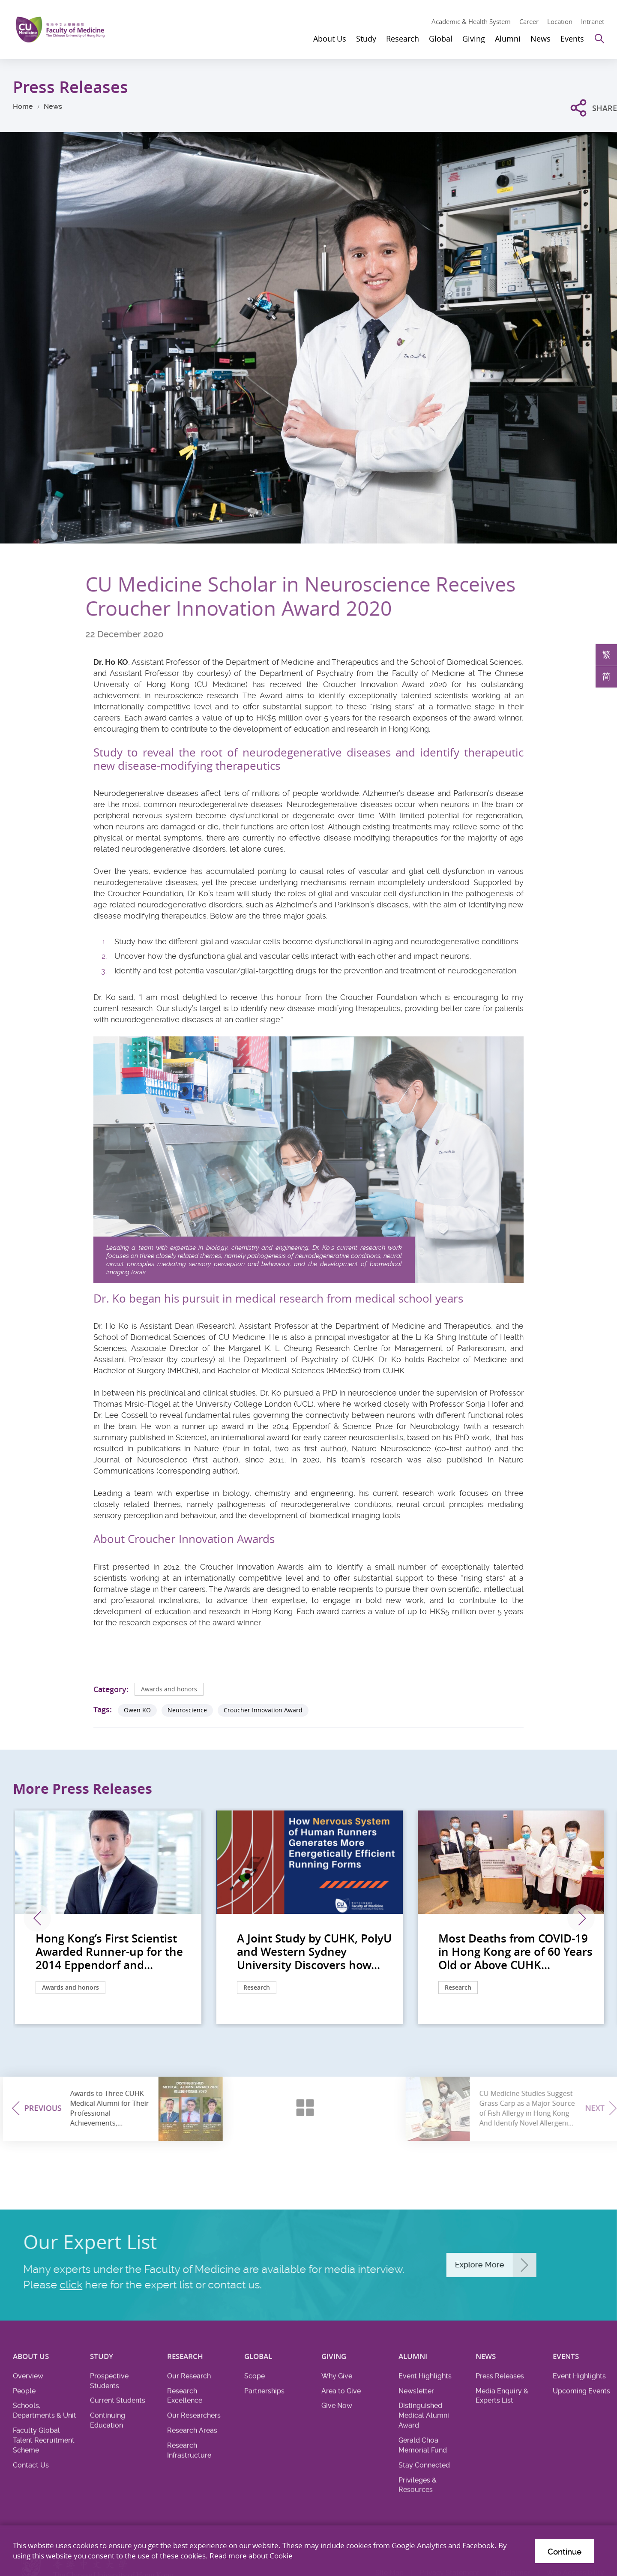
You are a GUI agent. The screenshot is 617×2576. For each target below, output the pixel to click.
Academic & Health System (471, 21)
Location (559, 21)
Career (529, 21)
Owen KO (137, 1710)
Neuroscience (187, 1710)
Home (23, 106)
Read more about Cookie (251, 2556)
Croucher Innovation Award (263, 1710)
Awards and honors (169, 1689)
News (53, 106)
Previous (37, 1918)
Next (581, 1918)
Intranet (592, 21)
